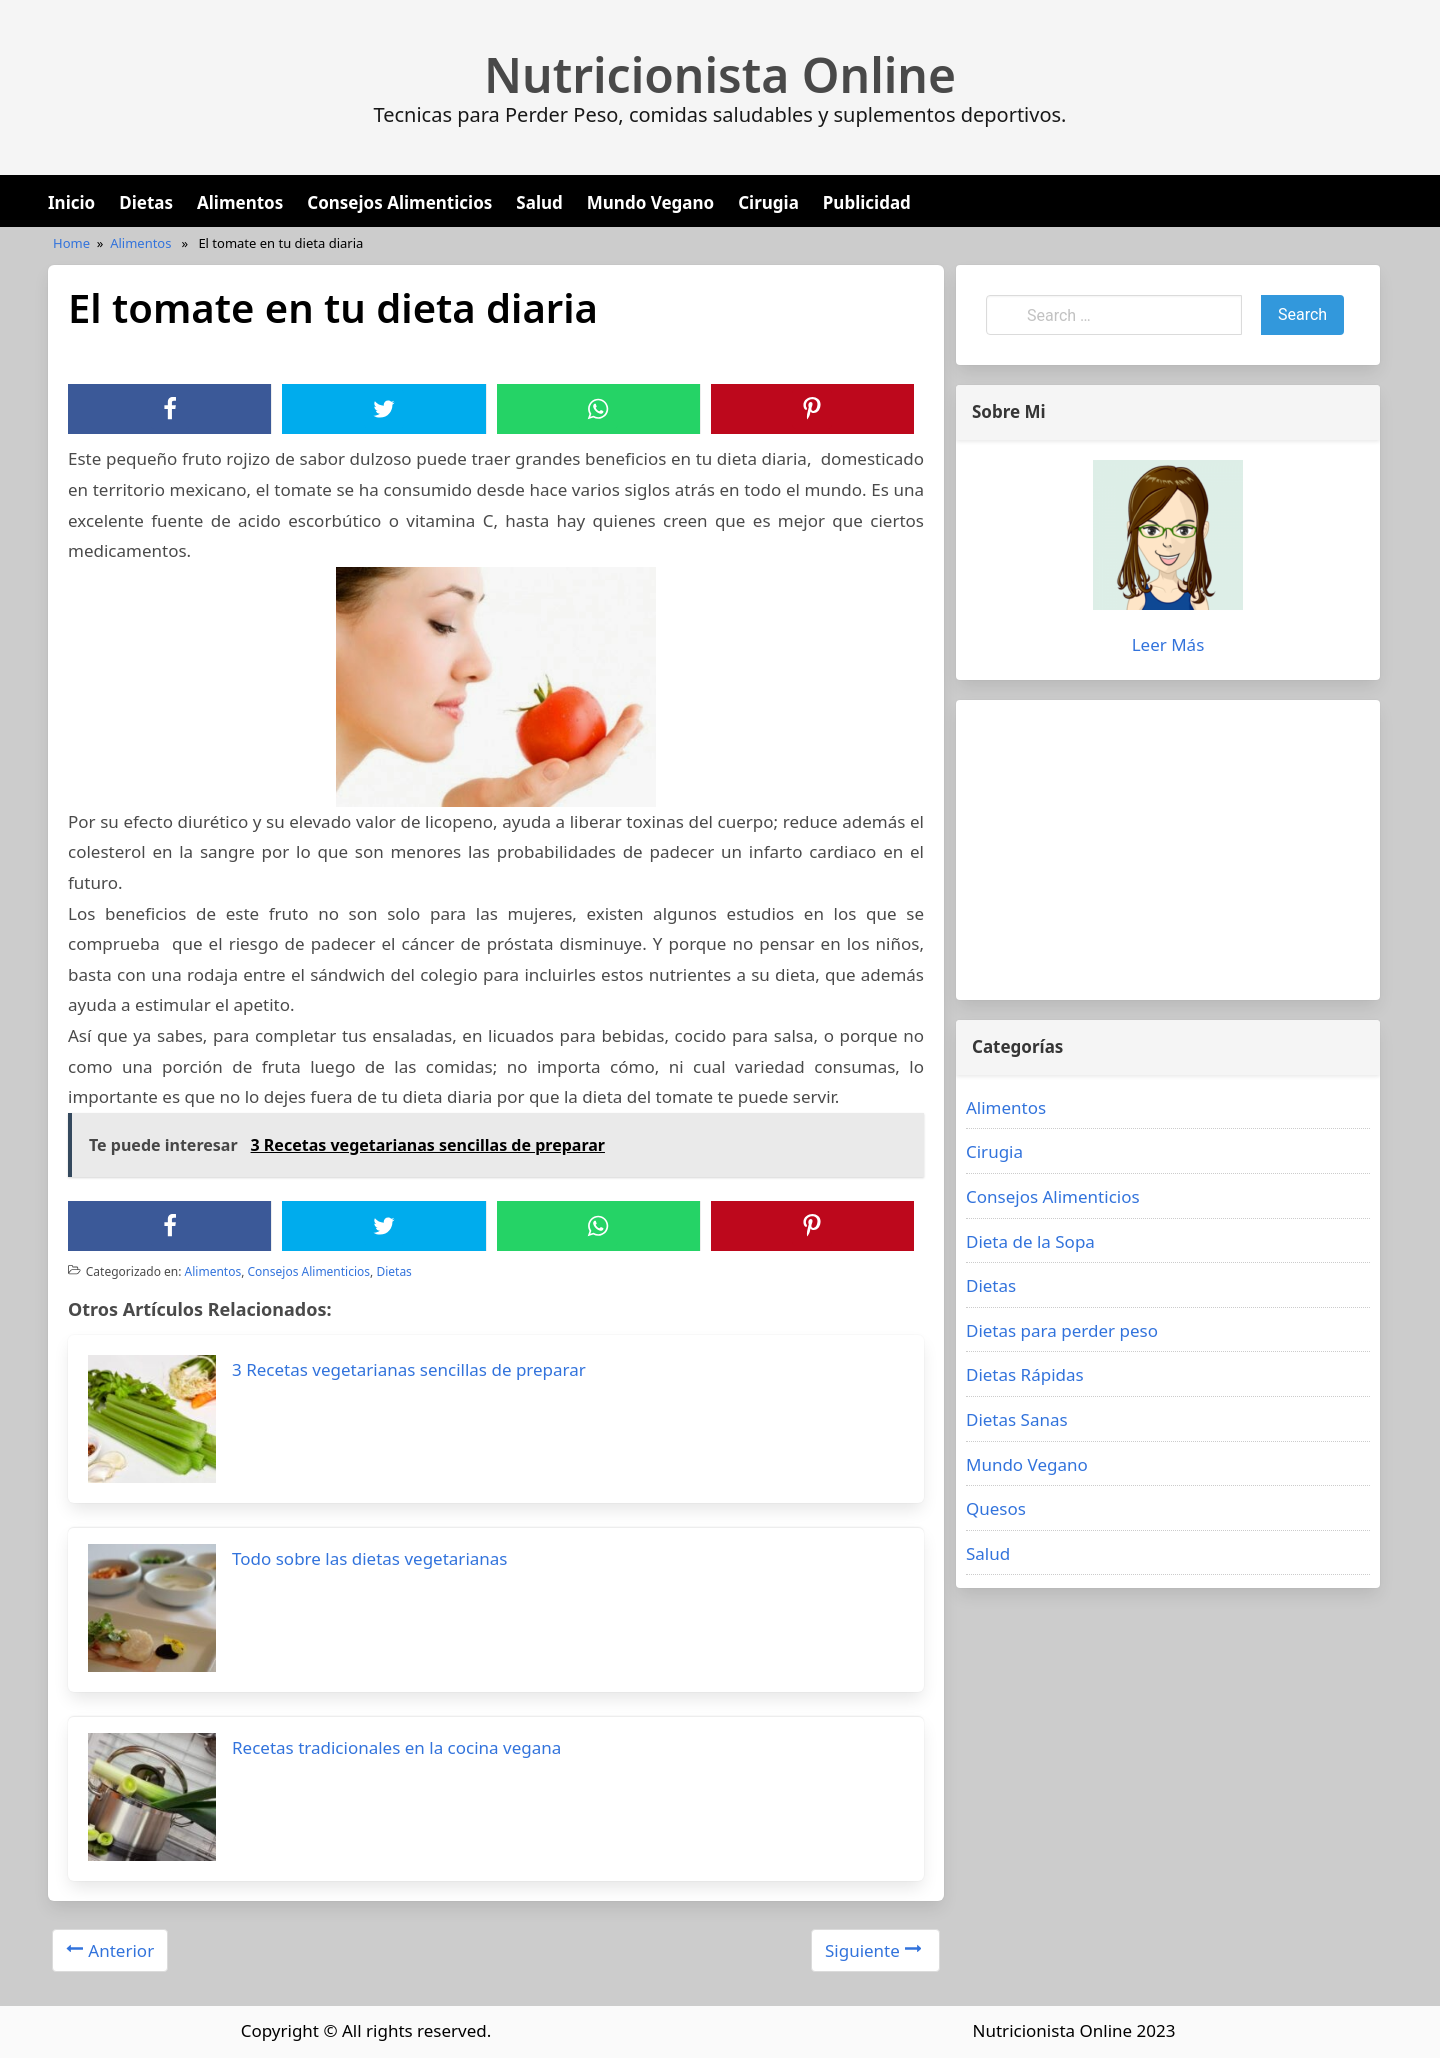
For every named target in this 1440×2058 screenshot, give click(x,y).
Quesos (996, 1508)
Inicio (71, 202)
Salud (539, 202)
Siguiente (873, 1950)
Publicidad (867, 202)
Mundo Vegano (650, 202)
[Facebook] (170, 409)
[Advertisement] (1168, 850)
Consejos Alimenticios (399, 202)
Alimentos (240, 202)
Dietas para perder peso (1062, 1330)
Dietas (146, 202)
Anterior (110, 1950)
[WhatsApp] (598, 409)
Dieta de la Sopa (1030, 1241)
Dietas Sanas (1017, 1419)
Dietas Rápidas (1025, 1374)
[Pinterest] (812, 409)
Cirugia (768, 202)
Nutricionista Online (720, 75)
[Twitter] (384, 409)
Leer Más (1168, 644)
